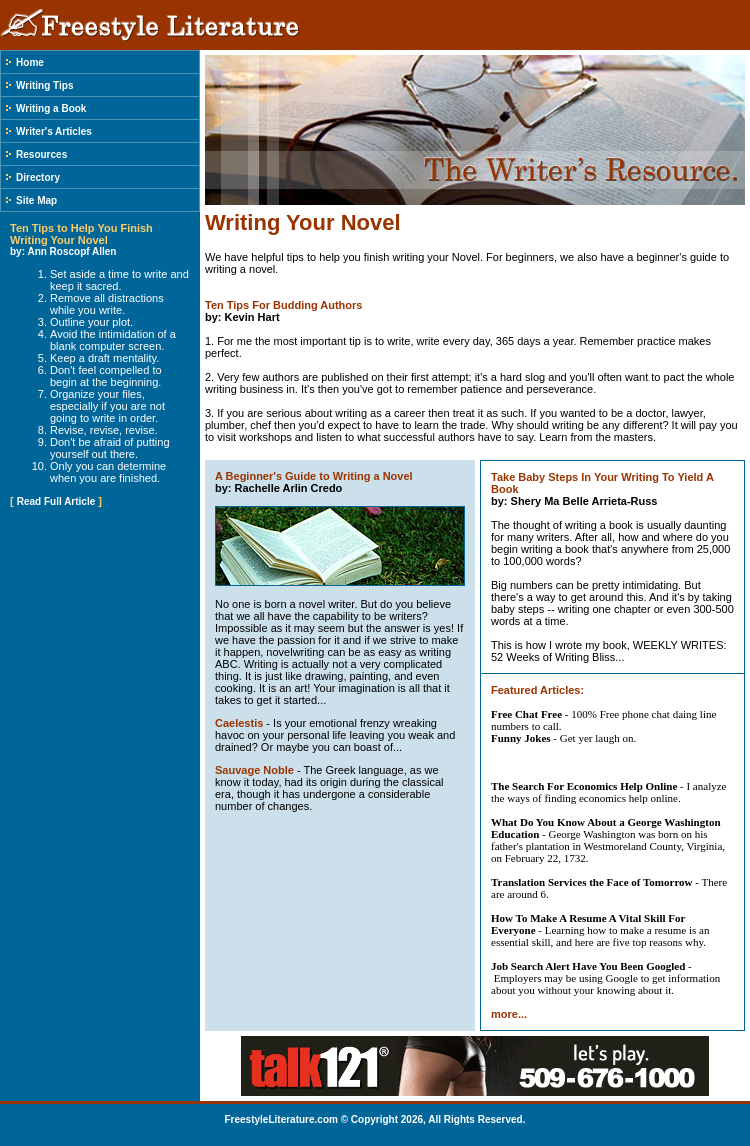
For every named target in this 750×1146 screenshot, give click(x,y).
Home (30, 62)
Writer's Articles (54, 131)
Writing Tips (44, 85)
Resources (41, 154)
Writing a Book (51, 108)
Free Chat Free (526, 714)
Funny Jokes (521, 738)
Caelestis (239, 723)
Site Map (36, 200)
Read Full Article (56, 501)
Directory (38, 177)
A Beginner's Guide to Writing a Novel (314, 476)
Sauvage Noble (254, 770)
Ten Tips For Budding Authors (283, 305)
